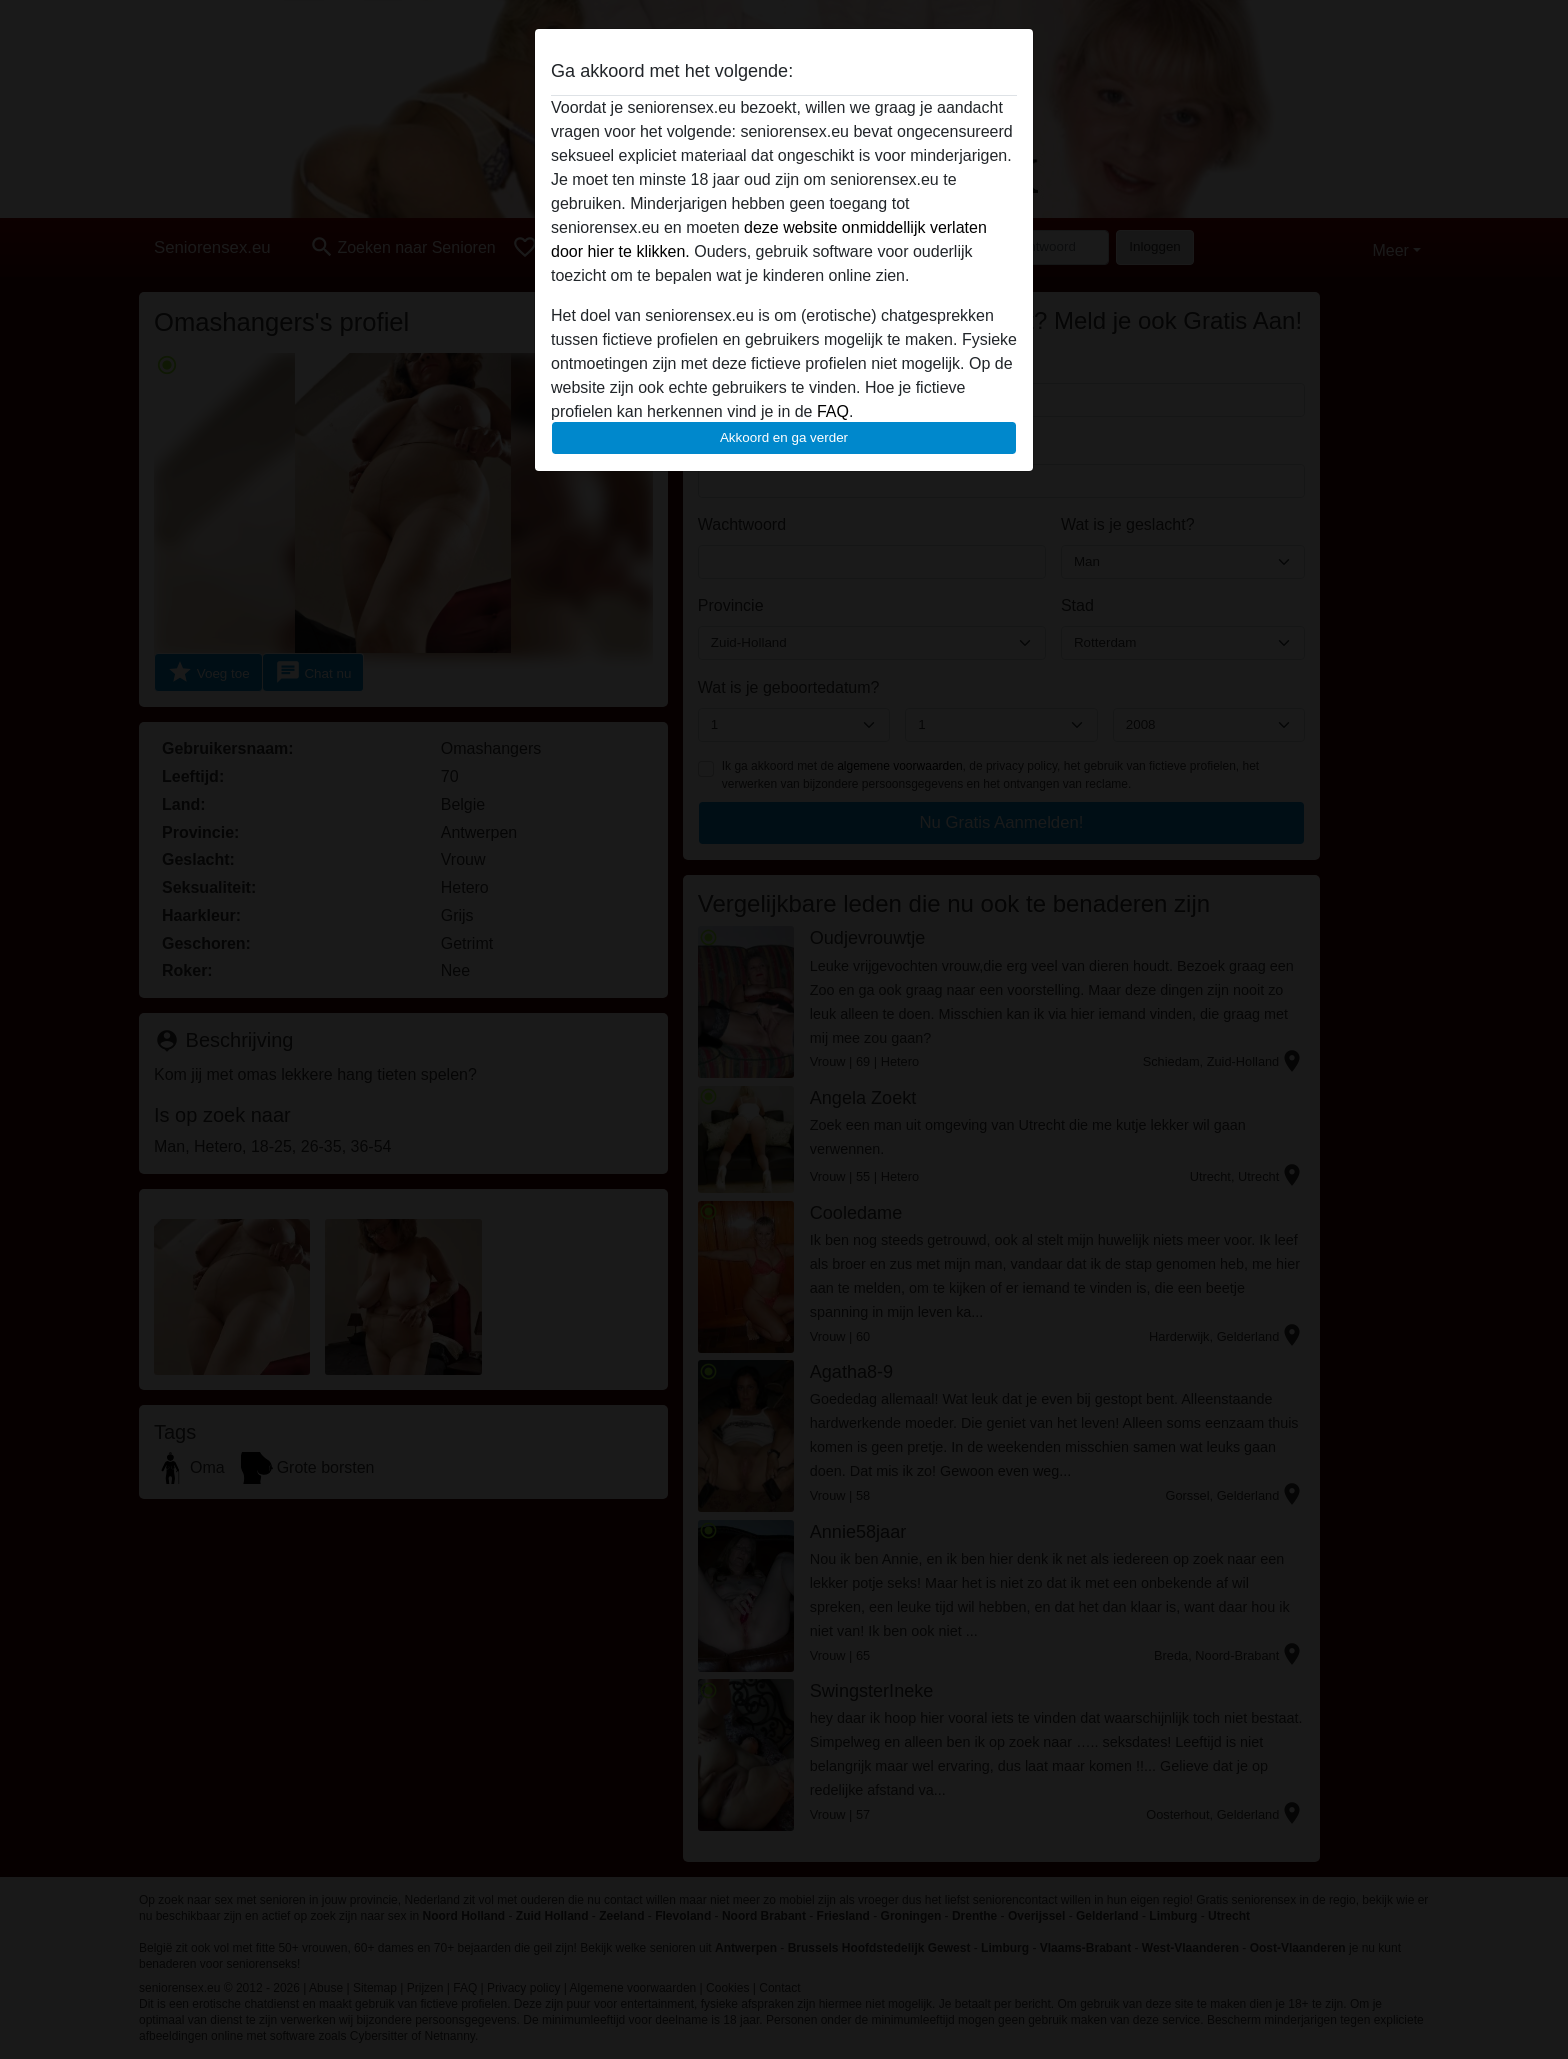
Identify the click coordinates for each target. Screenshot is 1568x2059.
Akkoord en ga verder (784, 437)
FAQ (833, 411)
